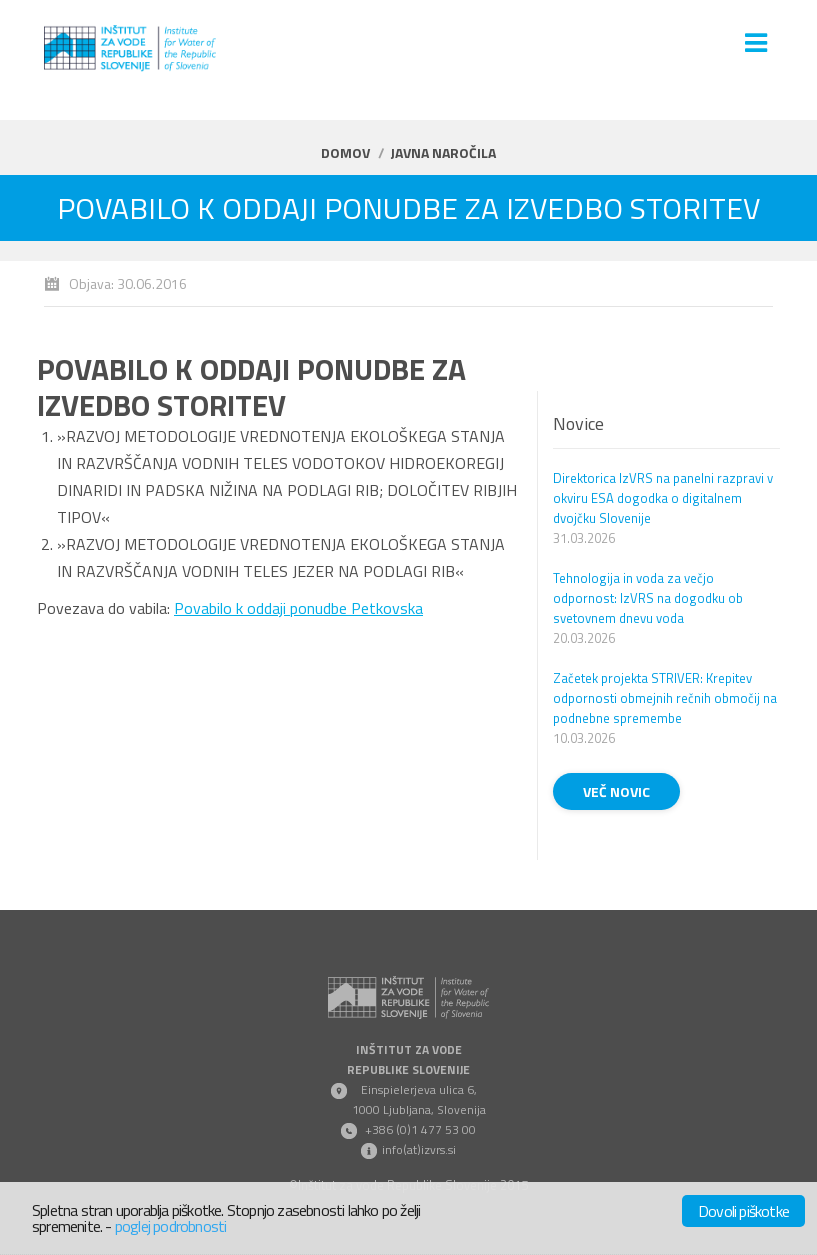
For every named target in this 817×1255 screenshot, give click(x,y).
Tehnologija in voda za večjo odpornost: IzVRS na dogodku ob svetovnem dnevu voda (648, 598)
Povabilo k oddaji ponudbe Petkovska (298, 608)
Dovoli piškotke (743, 1211)
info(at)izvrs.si (419, 1149)
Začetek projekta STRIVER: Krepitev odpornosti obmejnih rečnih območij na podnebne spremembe (665, 698)
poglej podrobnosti (171, 1226)
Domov (345, 152)
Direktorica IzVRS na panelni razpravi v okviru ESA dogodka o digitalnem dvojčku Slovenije (663, 498)
